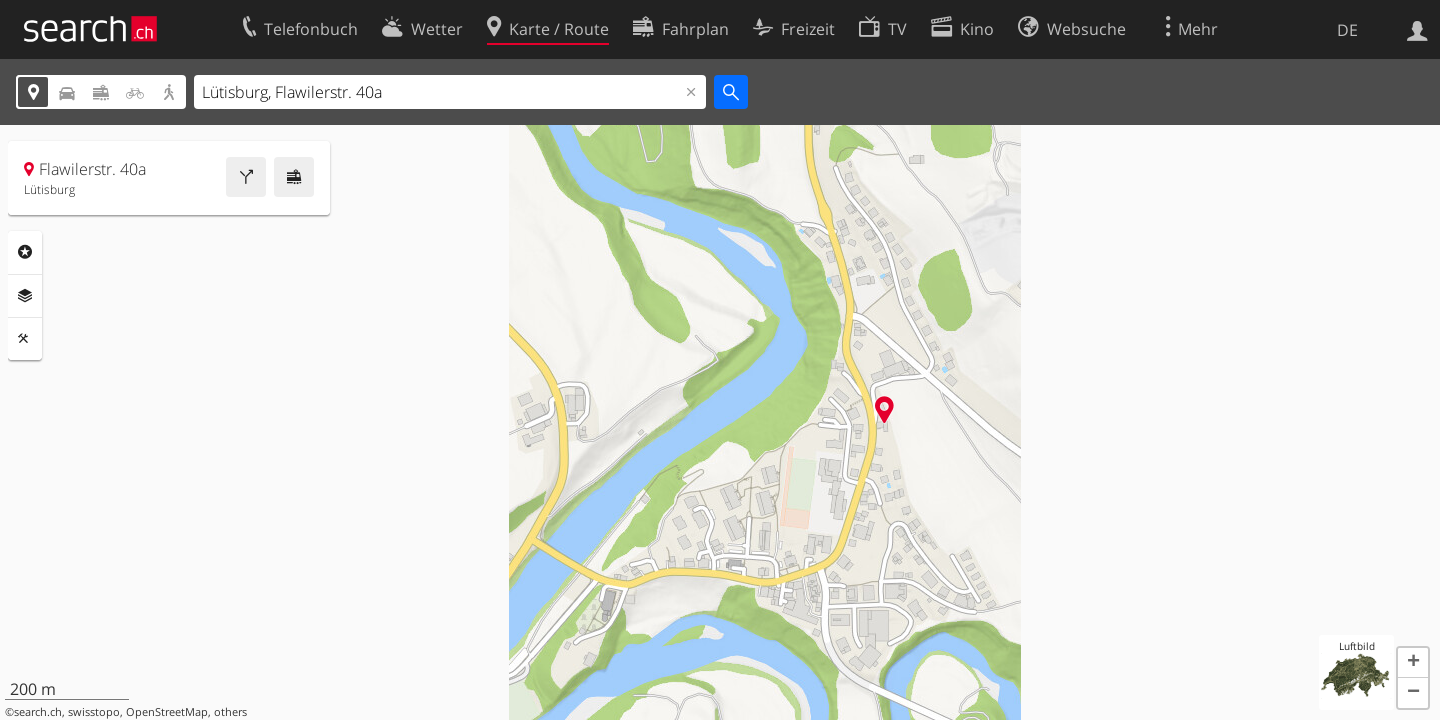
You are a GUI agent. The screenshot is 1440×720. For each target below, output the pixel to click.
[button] (1413, 663)
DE (1347, 30)
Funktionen (25, 339)
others (230, 712)
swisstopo (94, 712)
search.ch (38, 712)
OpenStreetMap (167, 712)
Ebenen (25, 296)
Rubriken (25, 252)
